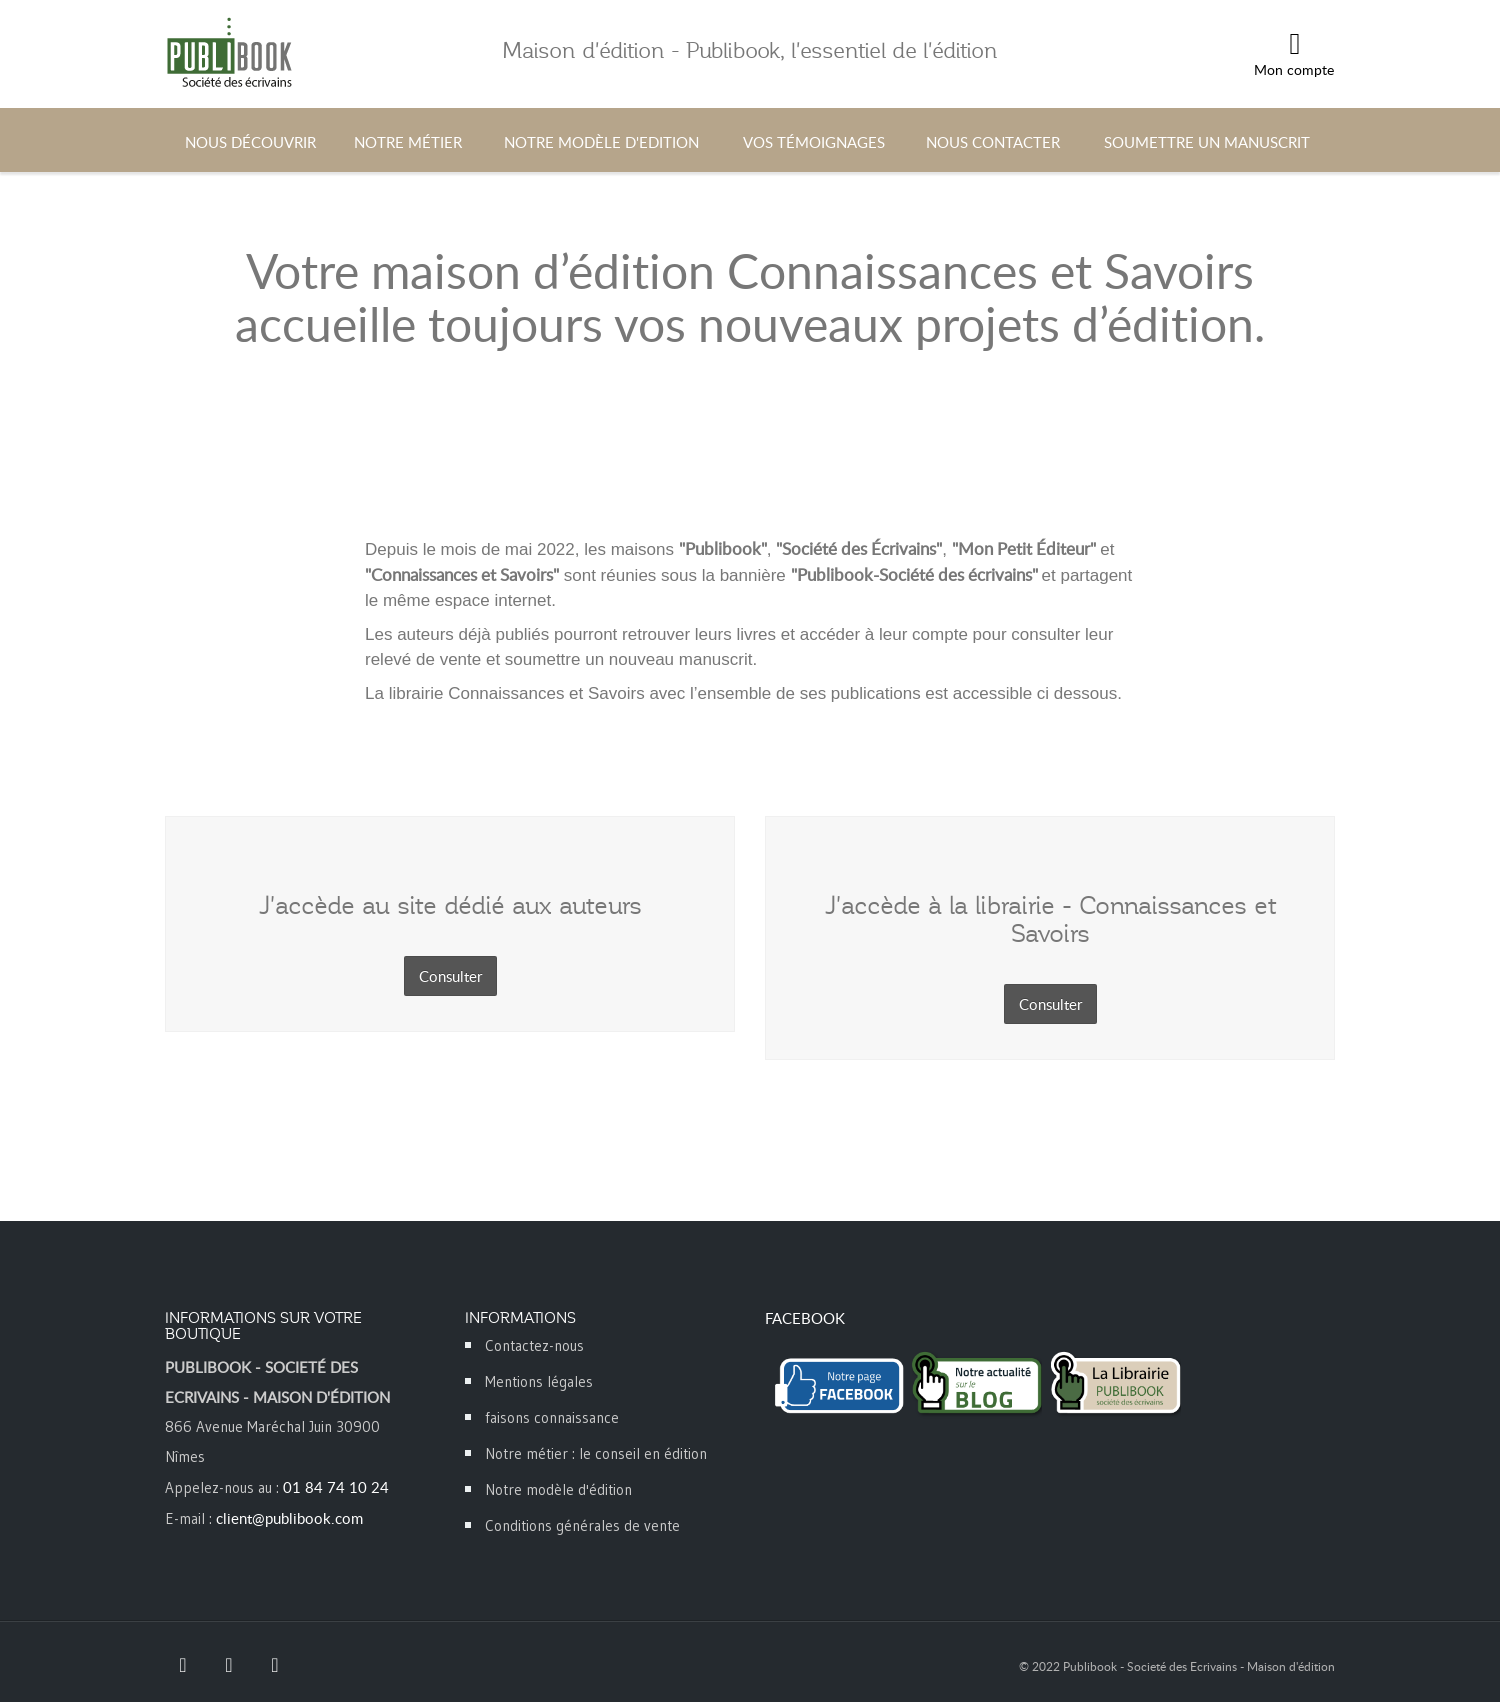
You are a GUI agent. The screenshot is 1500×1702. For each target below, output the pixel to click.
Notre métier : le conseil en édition (596, 1453)
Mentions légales (539, 1381)
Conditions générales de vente (582, 1525)
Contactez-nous (534, 1345)
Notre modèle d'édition (558, 1489)
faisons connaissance (552, 1417)
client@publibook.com (289, 1518)
